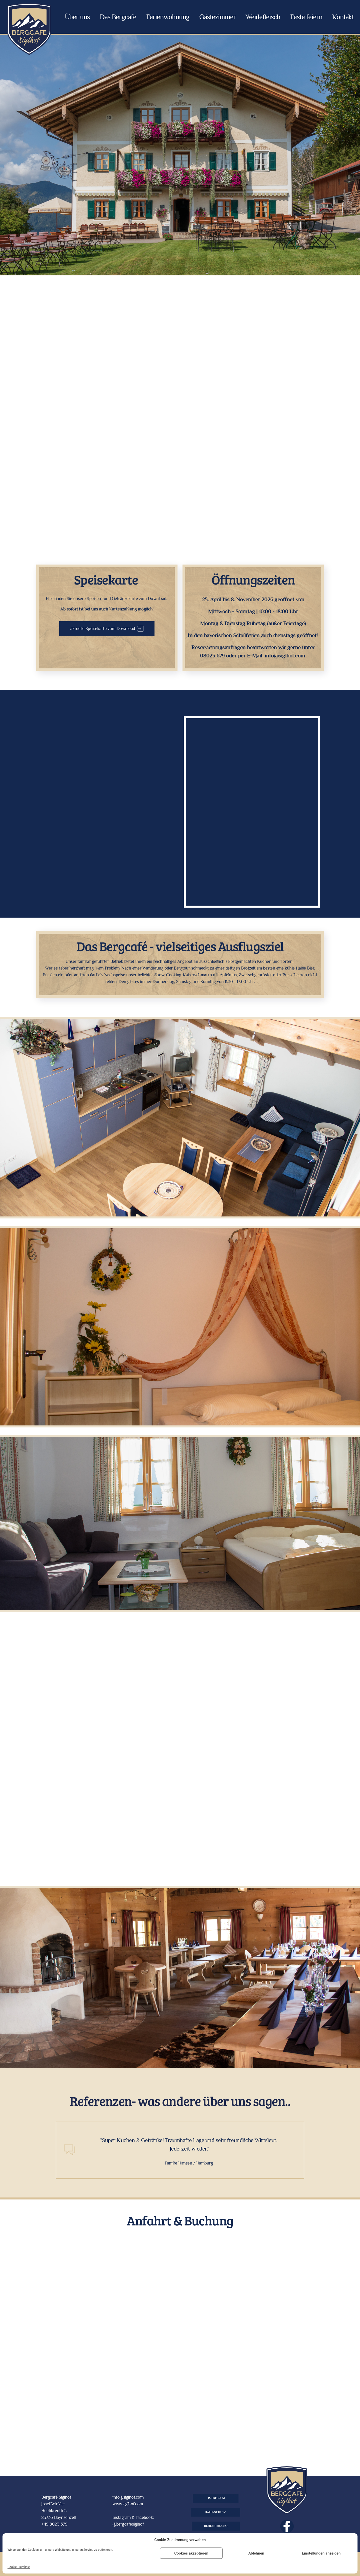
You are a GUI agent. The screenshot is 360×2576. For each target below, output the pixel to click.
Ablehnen (256, 2553)
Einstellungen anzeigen (321, 2553)
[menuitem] (77, 17)
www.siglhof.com (127, 2503)
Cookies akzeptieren (191, 2553)
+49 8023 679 (54, 2524)
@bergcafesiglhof (128, 2524)
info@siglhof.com (128, 2497)
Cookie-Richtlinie (19, 2567)
